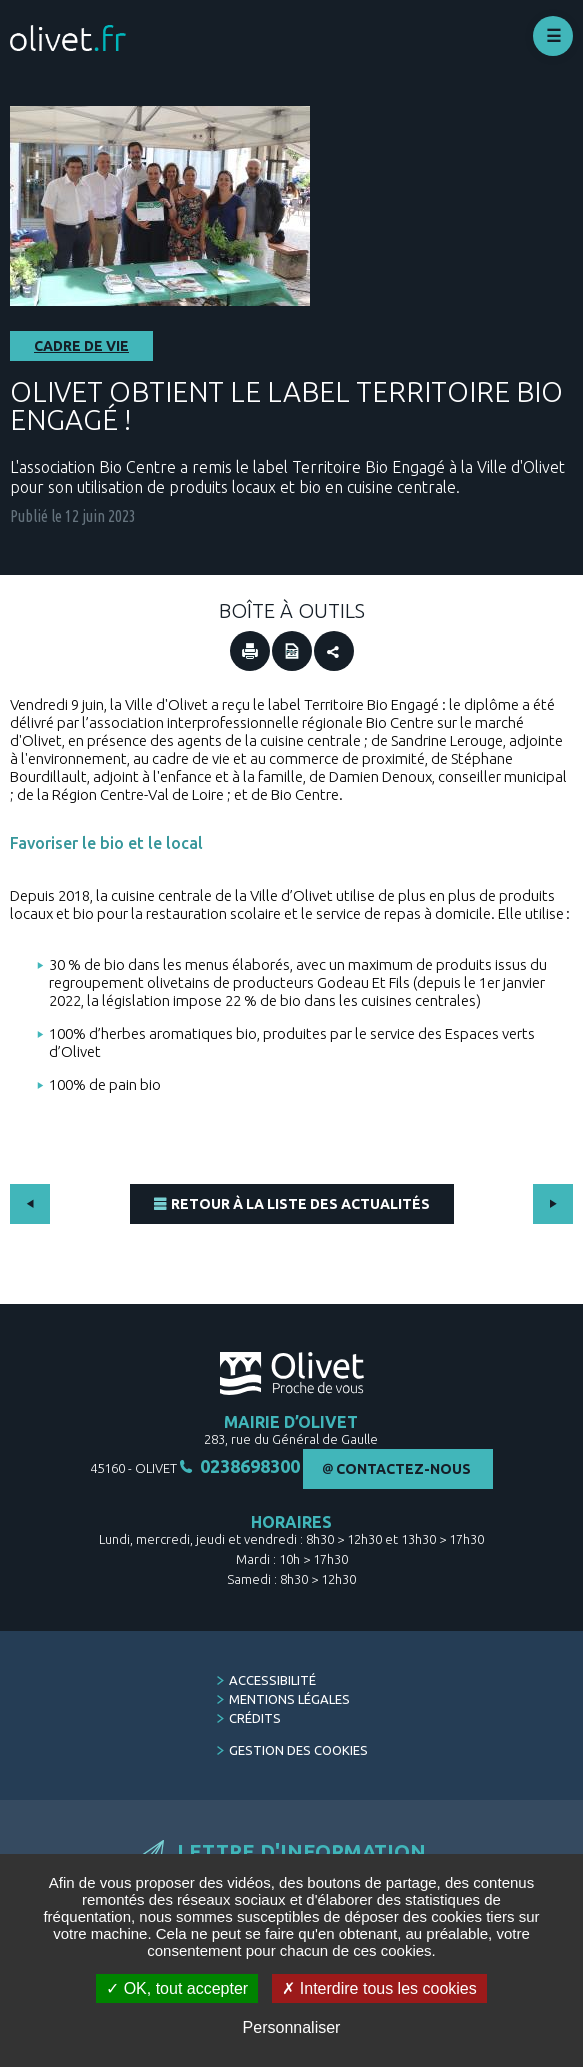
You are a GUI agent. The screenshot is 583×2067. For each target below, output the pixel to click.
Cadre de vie (81, 346)
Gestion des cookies (298, 1750)
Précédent (30, 1204)
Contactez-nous (403, 1469)
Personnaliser (292, 2027)
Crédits (255, 1718)
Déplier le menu (553, 36)
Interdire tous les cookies (379, 1988)
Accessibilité (272, 1680)
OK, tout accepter (177, 1988)
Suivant (553, 1204)
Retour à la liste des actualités (300, 1204)
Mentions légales (289, 1699)
